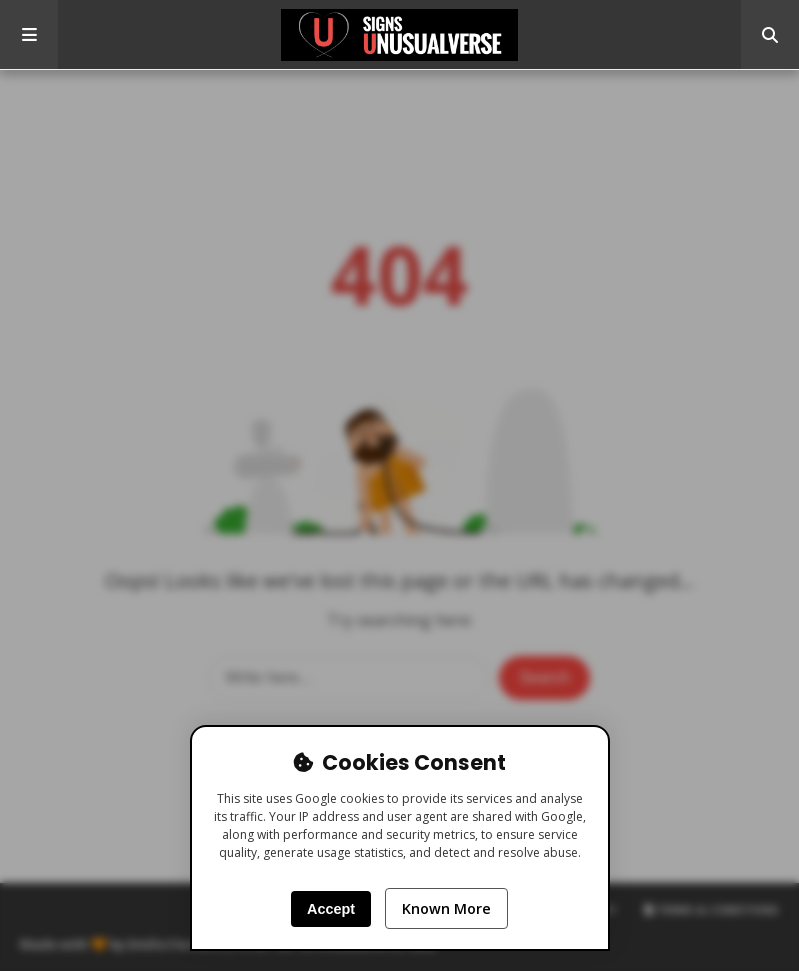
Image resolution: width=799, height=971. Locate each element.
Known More (446, 908)
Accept (331, 909)
